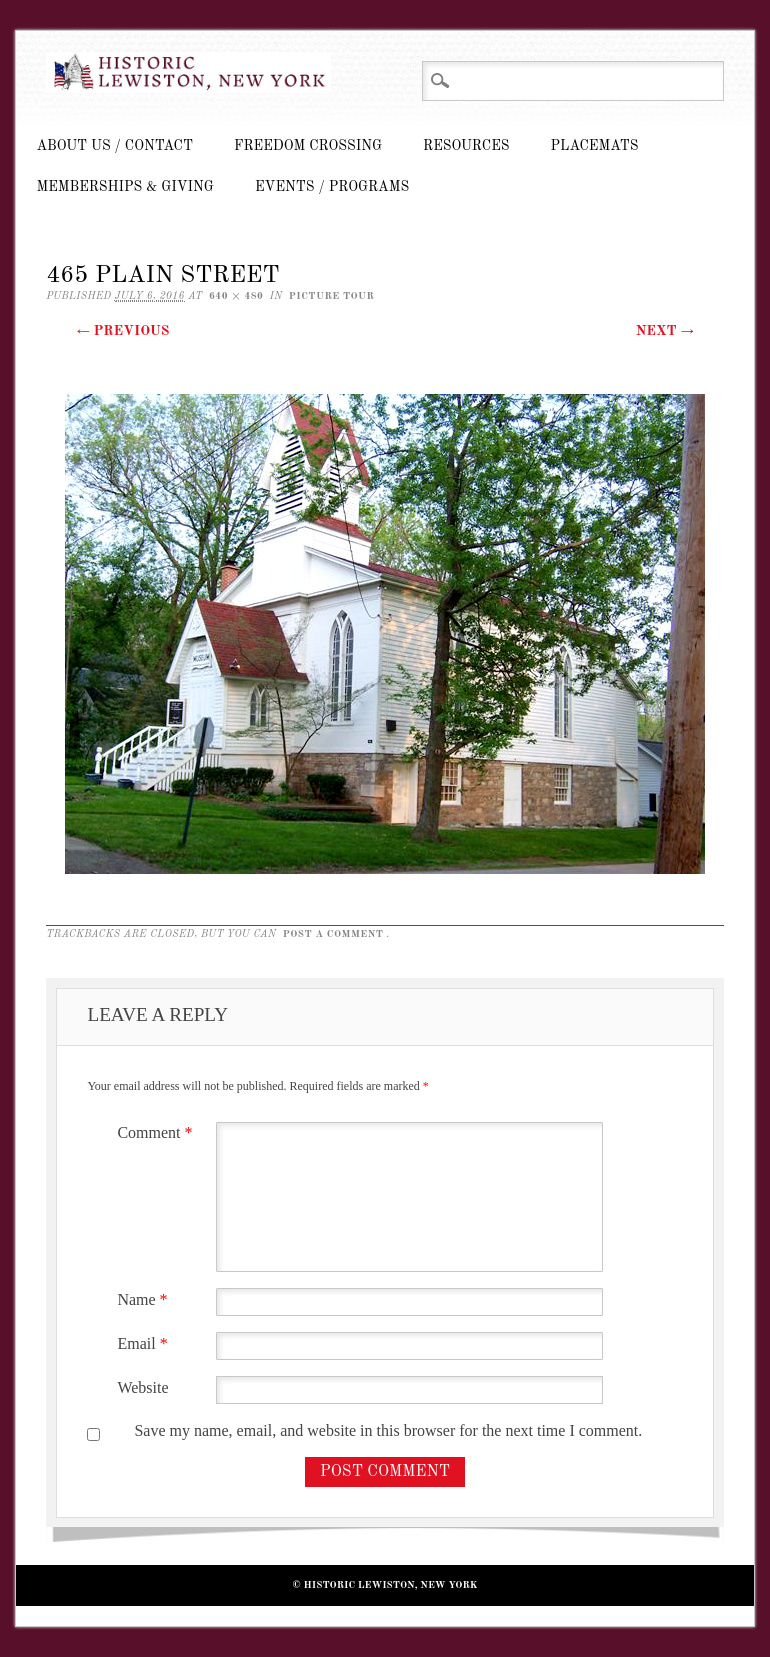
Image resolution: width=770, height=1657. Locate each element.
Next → (665, 331)
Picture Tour (331, 296)
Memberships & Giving (125, 187)
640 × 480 (236, 296)
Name (144, 1299)
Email (144, 1343)
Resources (466, 146)
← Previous (122, 331)
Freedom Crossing (308, 146)
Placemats (595, 146)
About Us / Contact (114, 146)
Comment (157, 1132)
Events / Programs (332, 187)
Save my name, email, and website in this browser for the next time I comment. (388, 1430)
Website (142, 1387)
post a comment (333, 934)
